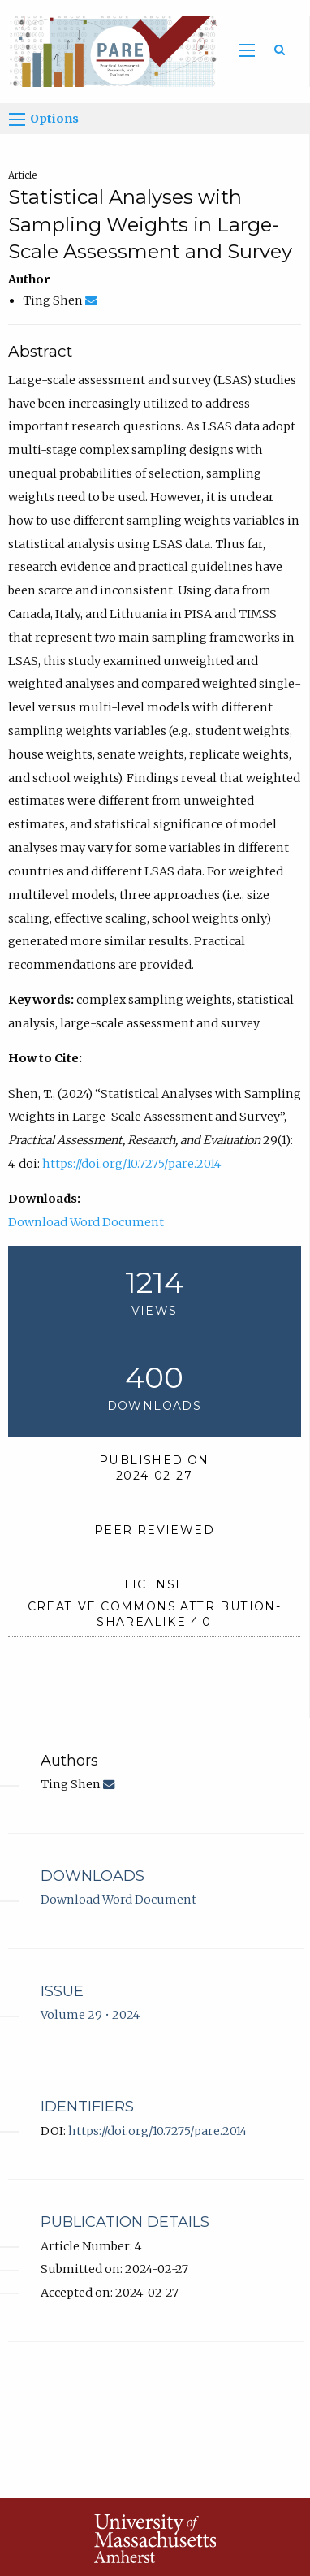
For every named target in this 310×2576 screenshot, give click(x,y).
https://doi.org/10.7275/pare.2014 (131, 1163)
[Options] (17, 119)
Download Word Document (86, 1222)
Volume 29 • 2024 (90, 2015)
